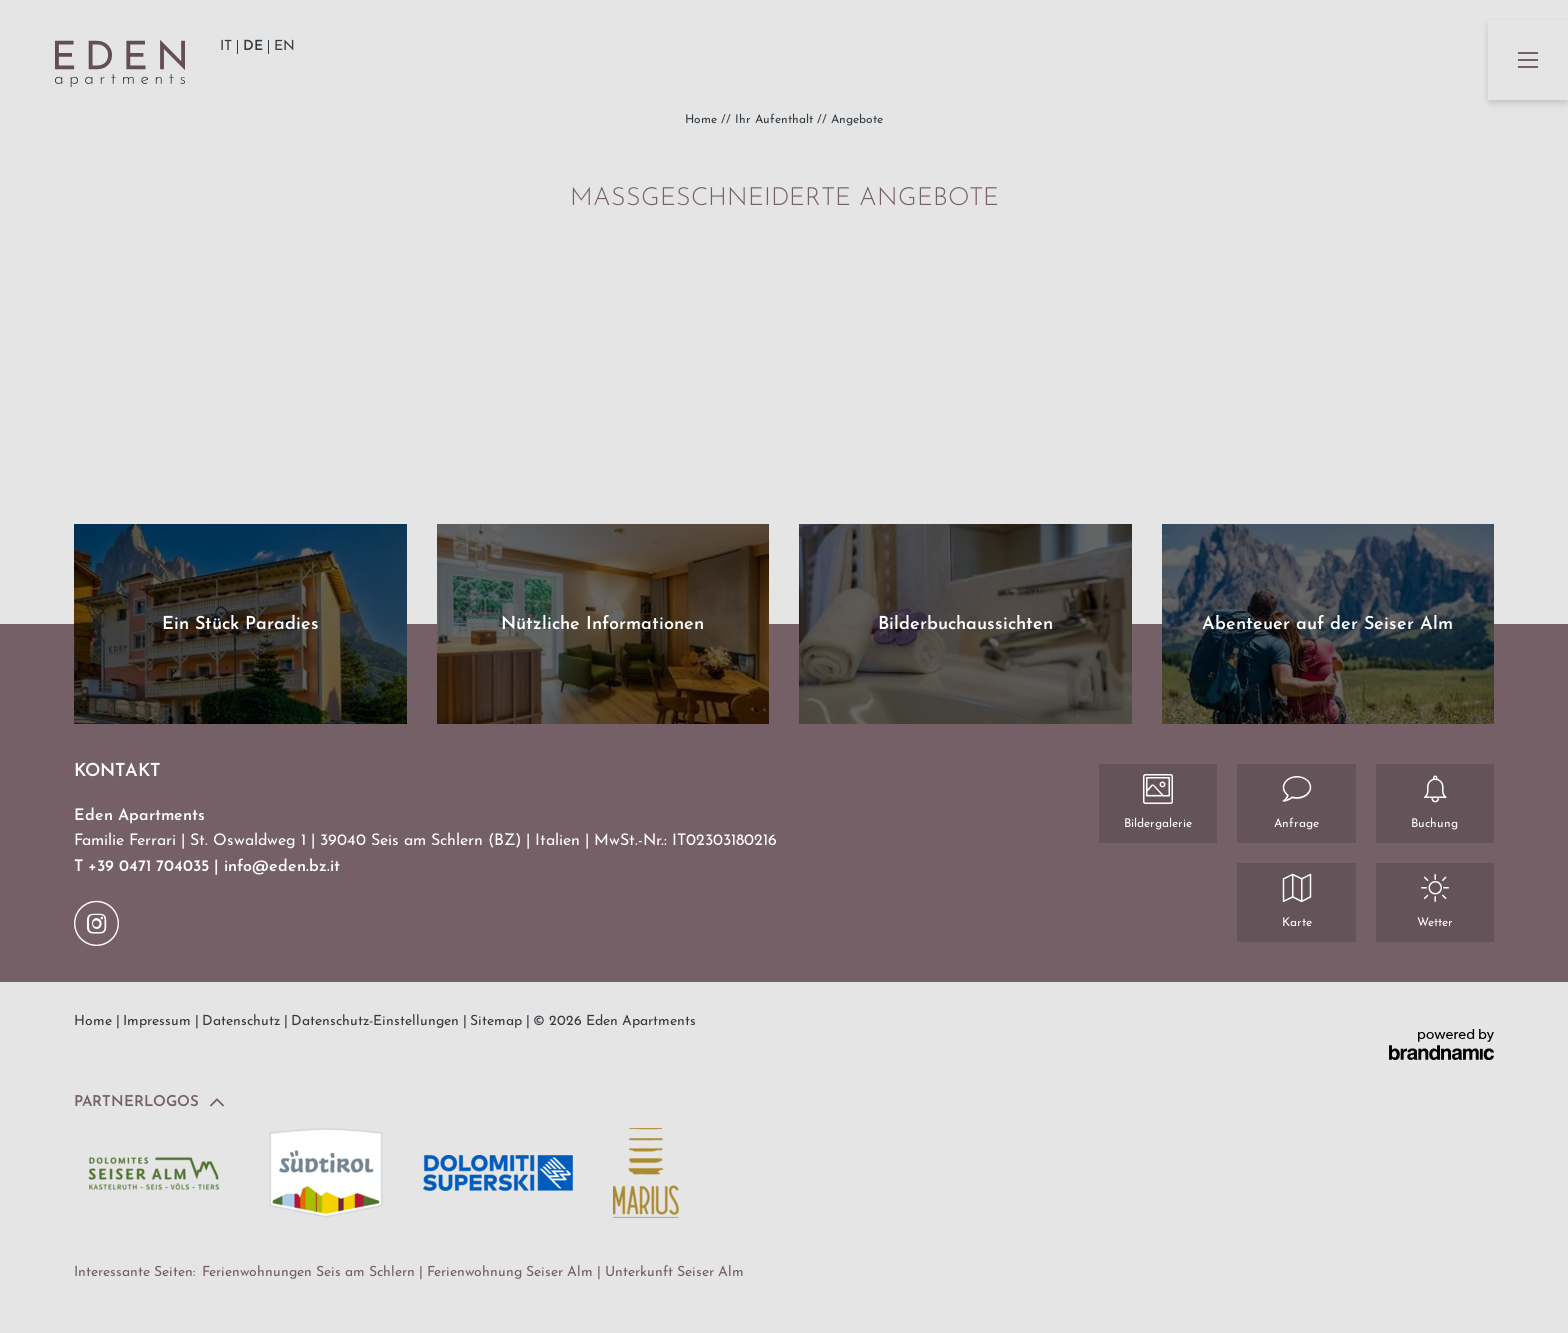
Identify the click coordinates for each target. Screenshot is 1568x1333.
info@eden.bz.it (282, 867)
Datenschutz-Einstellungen (377, 1021)
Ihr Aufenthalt (776, 120)
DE (253, 46)
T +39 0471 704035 (144, 867)
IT (226, 46)
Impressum (159, 1021)
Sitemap (498, 1021)
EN (284, 46)
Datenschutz (243, 1021)
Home (703, 120)
